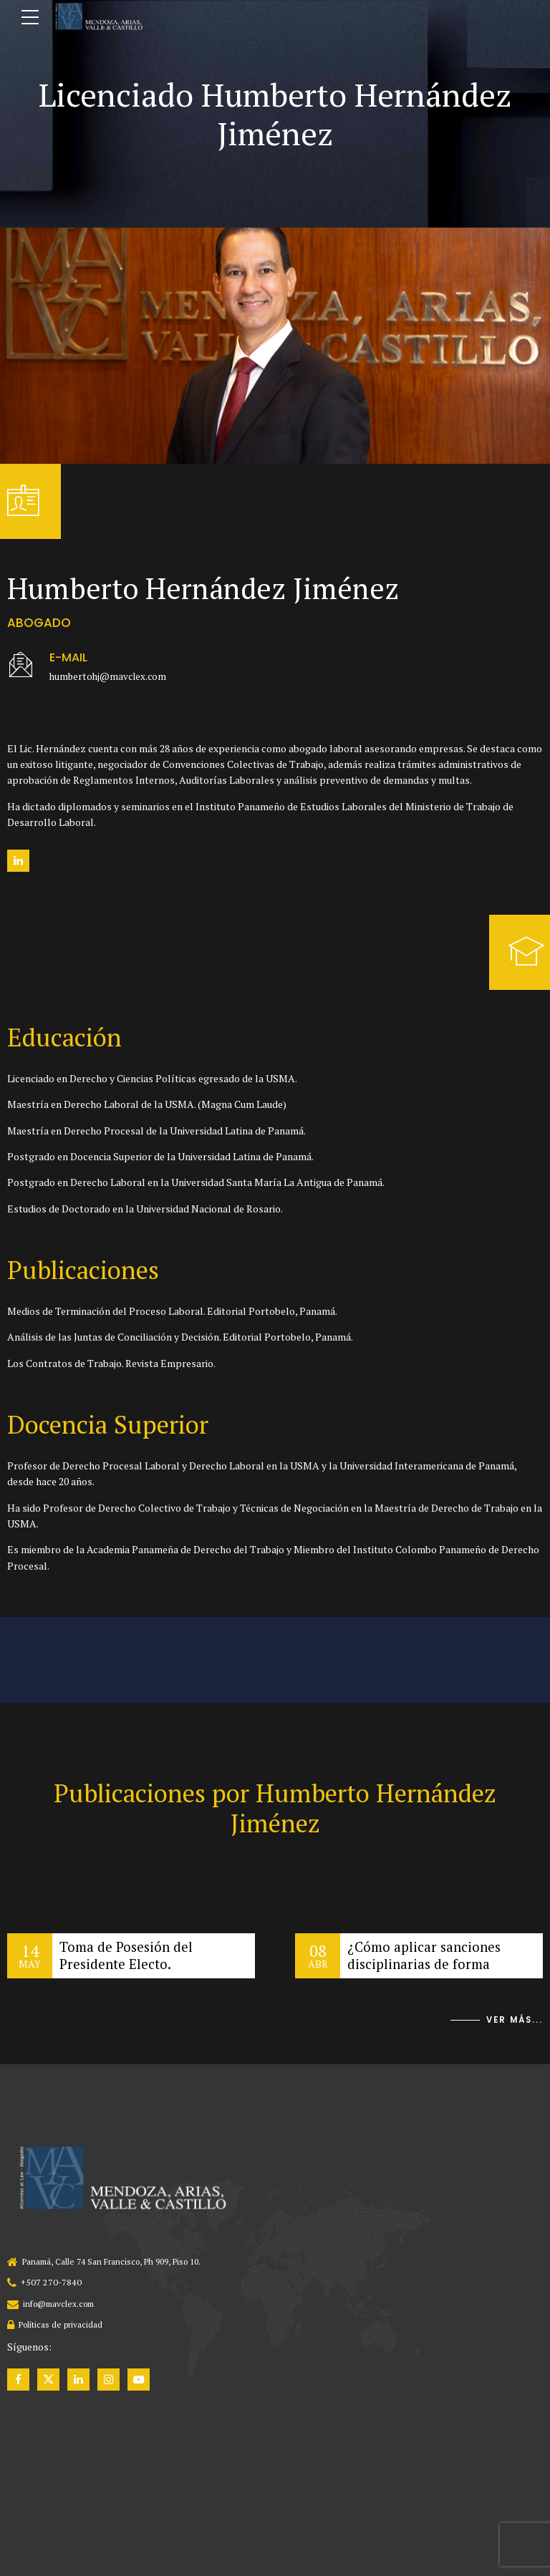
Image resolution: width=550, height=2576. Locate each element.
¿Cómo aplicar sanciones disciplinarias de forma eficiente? (427, 1964)
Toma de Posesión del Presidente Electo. (128, 1956)
